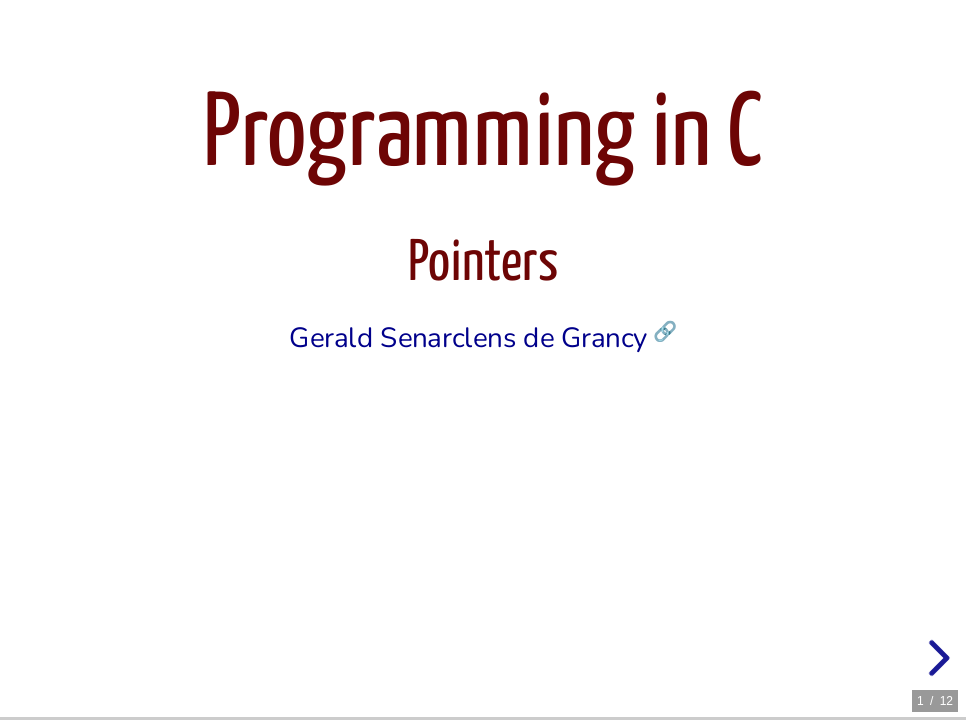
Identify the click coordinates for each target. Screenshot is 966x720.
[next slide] (936, 658)
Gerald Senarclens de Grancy (468, 339)
